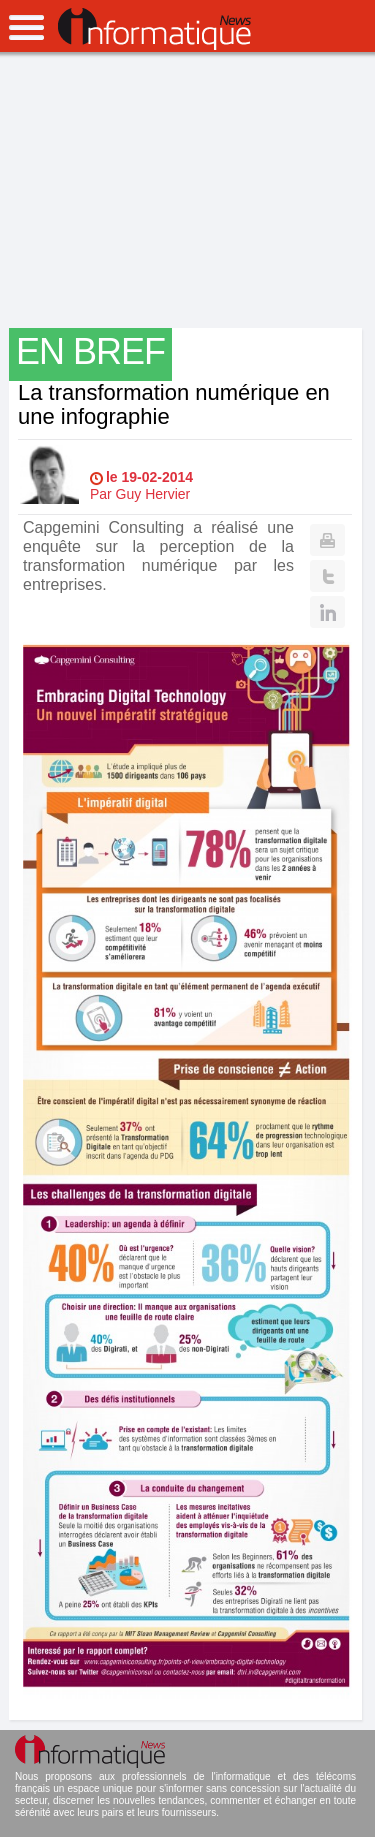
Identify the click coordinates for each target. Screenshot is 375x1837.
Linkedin (327, 612)
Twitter (327, 576)
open (26, 27)
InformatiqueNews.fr (154, 29)
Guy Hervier (153, 494)
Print (327, 540)
